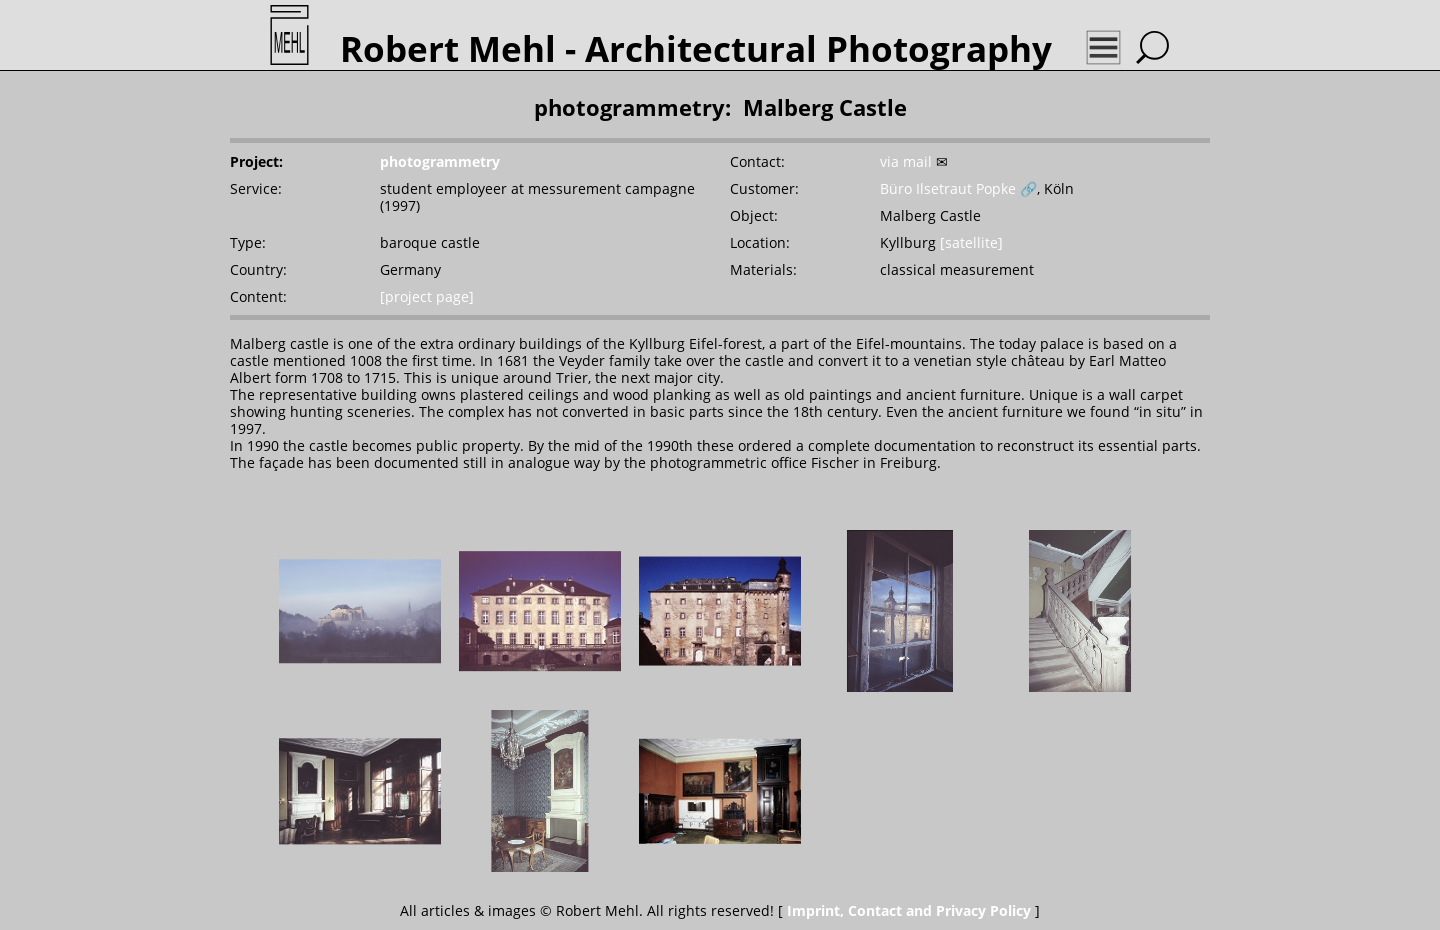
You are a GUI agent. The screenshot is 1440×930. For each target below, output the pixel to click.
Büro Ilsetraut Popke (948, 188)
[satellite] (971, 242)
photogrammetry (440, 161)
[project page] (427, 296)
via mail (906, 161)
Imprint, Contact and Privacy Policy (909, 910)
